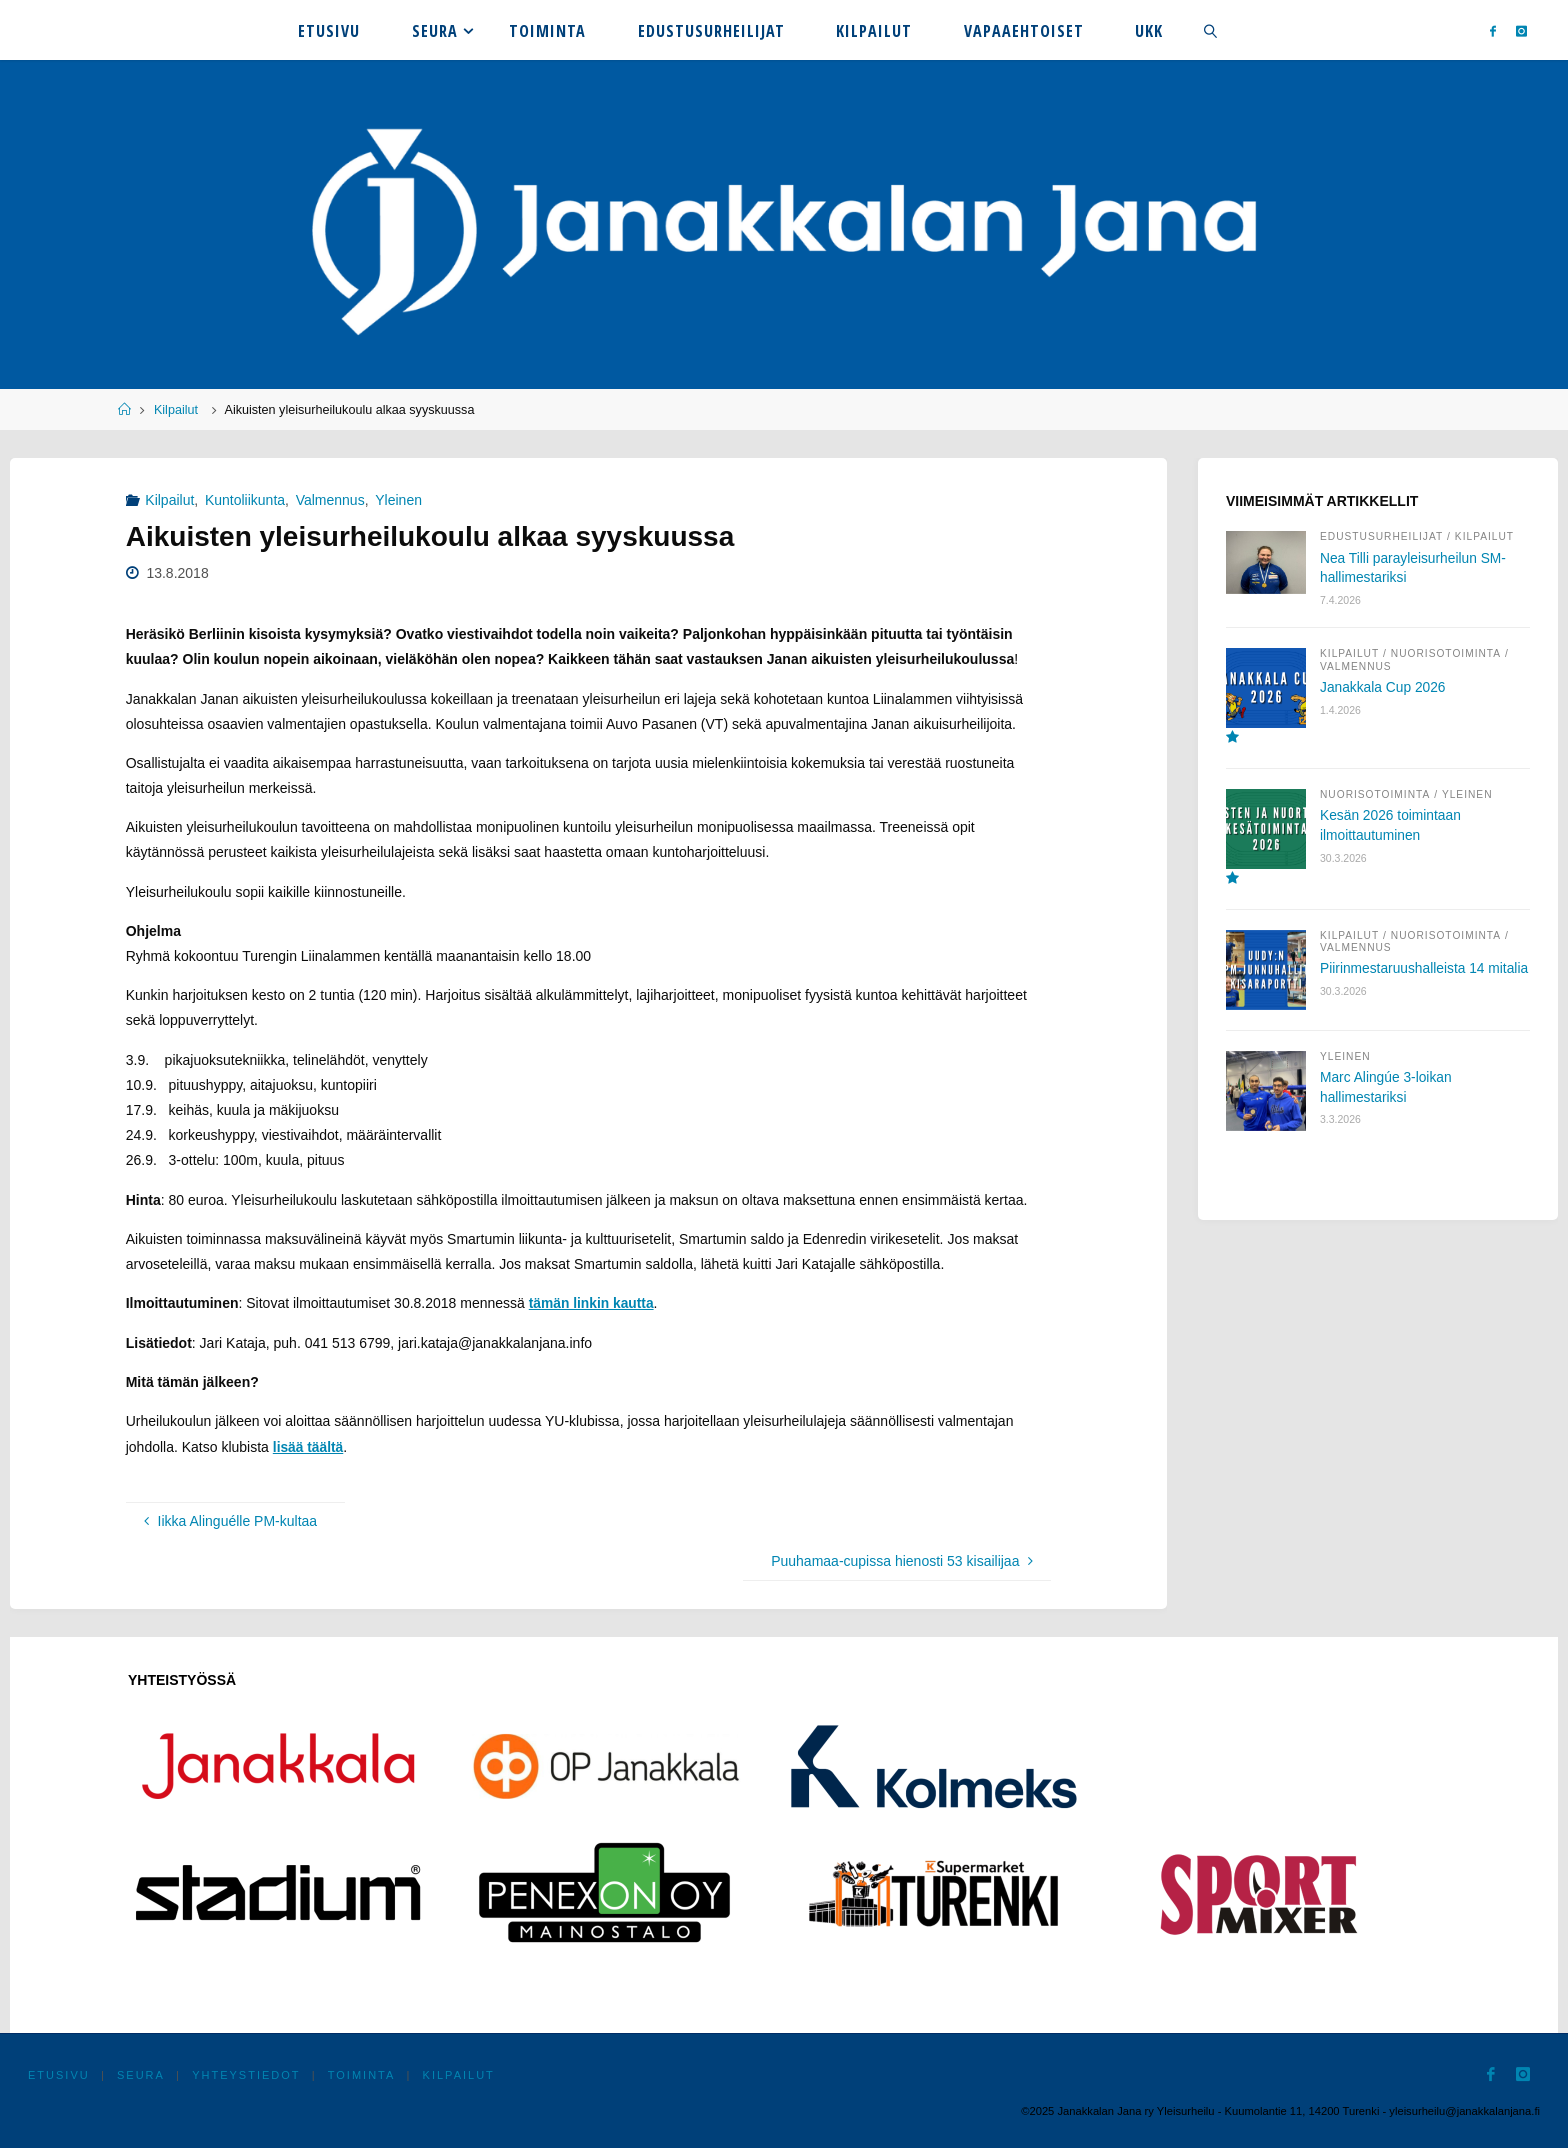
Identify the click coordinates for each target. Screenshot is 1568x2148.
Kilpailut (176, 410)
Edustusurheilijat (1383, 537)
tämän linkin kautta (592, 1303)
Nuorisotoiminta (1448, 655)
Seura (142, 2073)
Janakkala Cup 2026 (1384, 688)
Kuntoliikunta (245, 500)
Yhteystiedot (249, 2073)
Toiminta (365, 2073)
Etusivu (59, 2073)
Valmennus (330, 500)
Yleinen (398, 500)
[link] (1210, 30)
